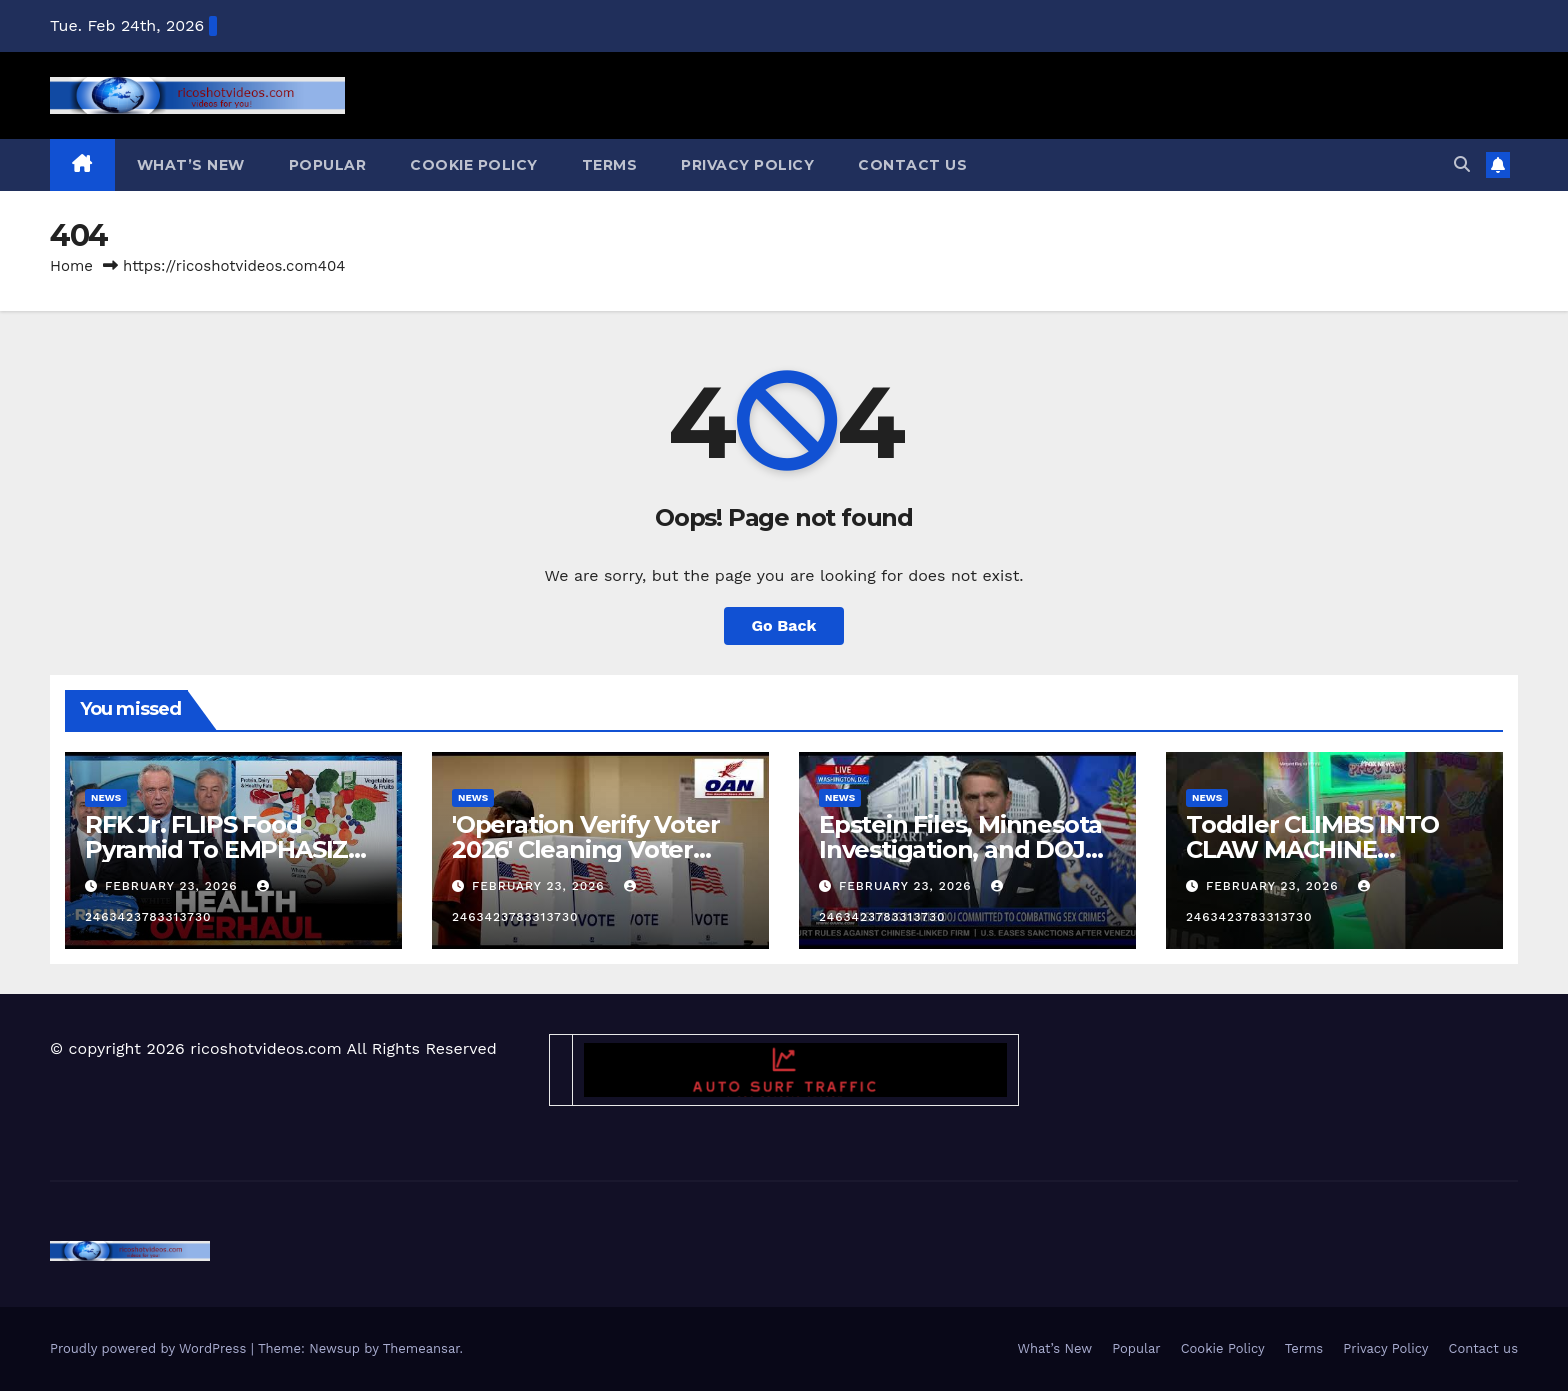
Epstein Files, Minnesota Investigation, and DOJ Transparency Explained (961, 849)
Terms (610, 165)
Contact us (912, 165)
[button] (1462, 164)
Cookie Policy (474, 165)
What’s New (191, 165)
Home (71, 266)
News (106, 797)
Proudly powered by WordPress (150, 1348)
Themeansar (421, 1348)
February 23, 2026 (174, 886)
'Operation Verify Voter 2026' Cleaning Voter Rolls (585, 849)
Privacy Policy (747, 165)
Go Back (784, 625)
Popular (328, 165)
